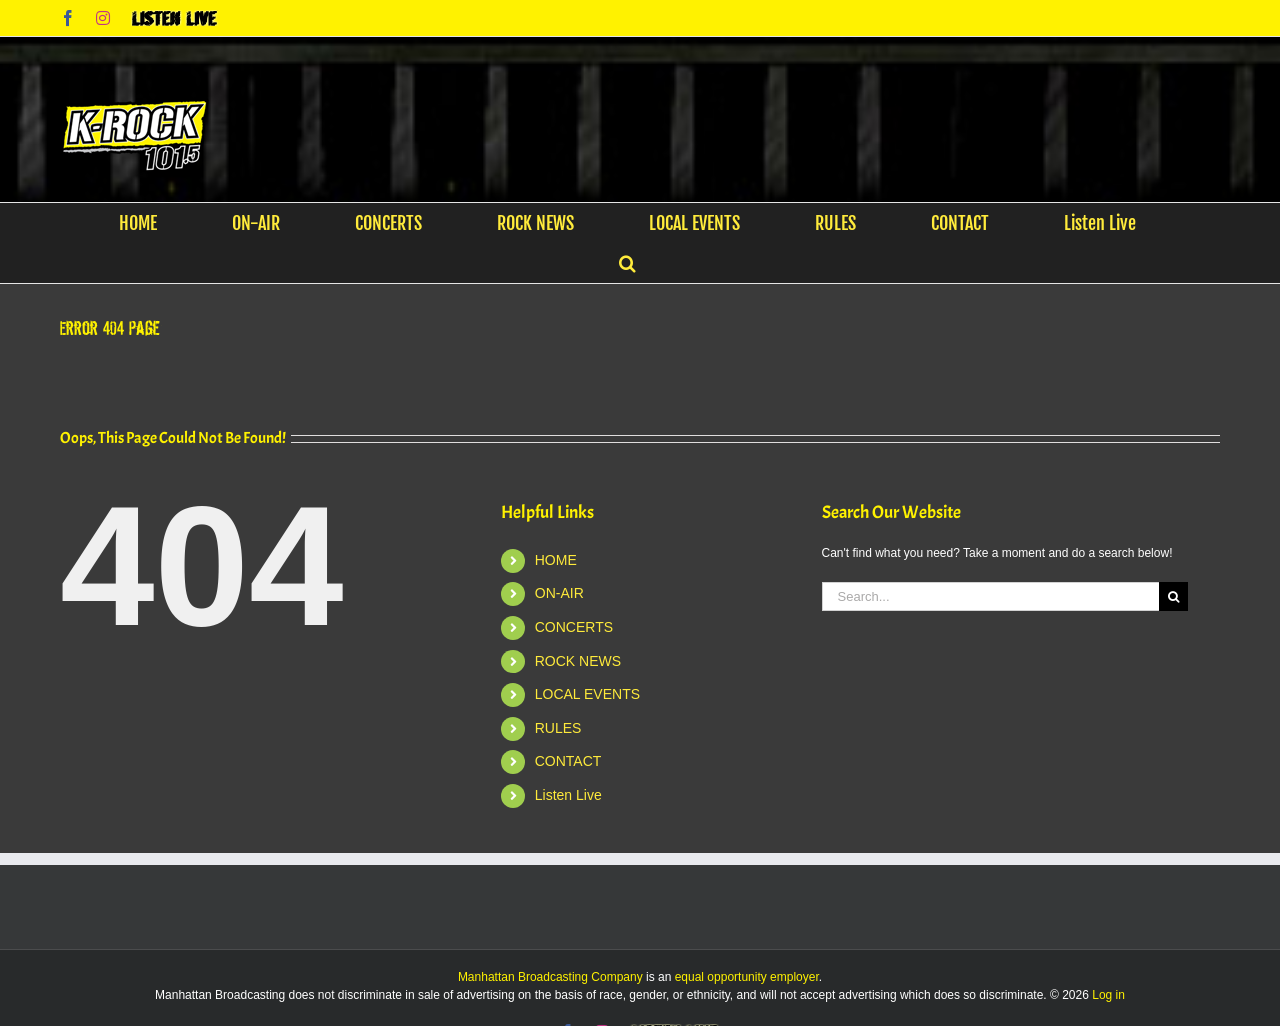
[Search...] (991, 596)
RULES (558, 728)
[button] (627, 263)
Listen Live (568, 795)
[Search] (1173, 596)
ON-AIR (559, 593)
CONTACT (568, 761)
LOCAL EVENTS (587, 694)
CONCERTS (574, 627)
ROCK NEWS (578, 661)
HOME (556, 560)
